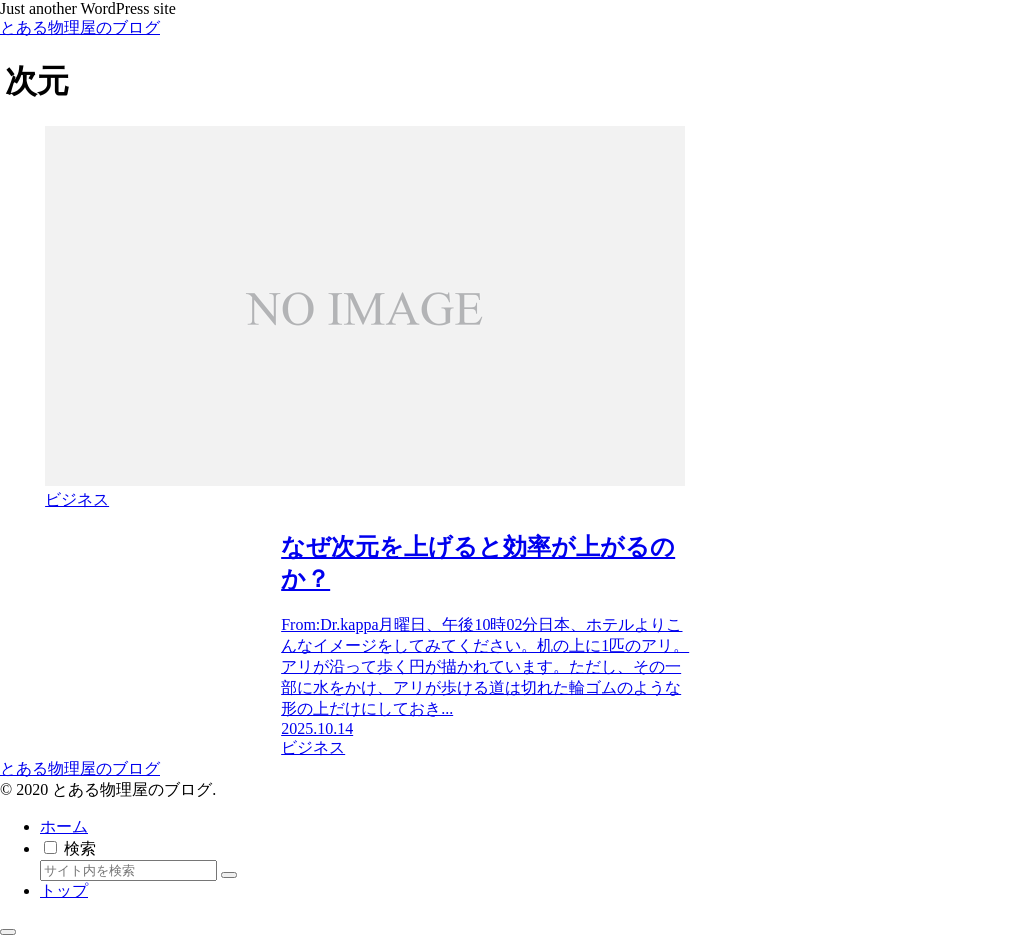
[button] (229, 875)
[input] (128, 870)
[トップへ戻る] (8, 932)
